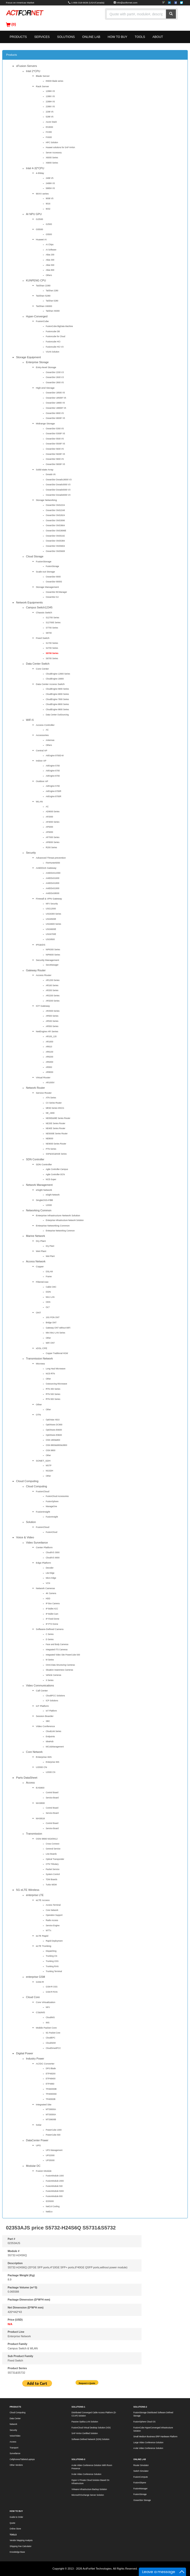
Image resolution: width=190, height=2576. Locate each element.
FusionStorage (43, 561)
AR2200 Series (53, 996)
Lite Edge (50, 1573)
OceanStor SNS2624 (55, 515)
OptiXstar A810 (53, 1420)
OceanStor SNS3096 (55, 520)
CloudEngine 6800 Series (57, 694)
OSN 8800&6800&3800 (56, 1445)
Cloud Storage (34, 556)
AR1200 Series (53, 980)
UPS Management (54, 2150)
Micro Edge (51, 1578)
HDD (48, 1599)
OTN (38, 1414)
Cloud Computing (27, 1481)
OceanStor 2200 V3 (55, 372)
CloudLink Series (53, 1731)
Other (48, 1338)
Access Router (43, 975)
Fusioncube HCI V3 (55, 347)
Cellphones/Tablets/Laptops (22, 2459)
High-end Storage (45, 387)
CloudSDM (51, 2043)
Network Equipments (29, 602)
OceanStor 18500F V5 (56, 398)
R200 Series (51, 847)
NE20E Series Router (55, 1123)
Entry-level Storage (46, 367)
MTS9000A (51, 2109)
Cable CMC (51, 1287)
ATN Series (51, 1098)
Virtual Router (43, 1077)
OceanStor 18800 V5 (55, 403)
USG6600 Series (53, 924)
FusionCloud (42, 1491)
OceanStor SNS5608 (55, 551)
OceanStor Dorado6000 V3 (58, 495)
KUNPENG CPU (36, 280)
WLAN (39, 801)
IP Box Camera (53, 1603)
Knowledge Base (17, 2552)
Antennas (50, 740)
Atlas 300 (50, 260)
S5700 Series (52, 653)
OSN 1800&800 (53, 1440)
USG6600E (51, 929)
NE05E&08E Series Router (58, 1118)
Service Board (52, 1798)
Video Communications (40, 1685)
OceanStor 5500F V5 (55, 444)
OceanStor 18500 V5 (55, 393)
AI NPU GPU (34, 214)
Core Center (42, 668)
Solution (31, 1521)
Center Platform (44, 1547)
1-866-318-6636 (79, 2)
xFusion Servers (26, 65)
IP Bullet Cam (52, 1614)
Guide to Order (16, 2517)
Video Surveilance (37, 1542)
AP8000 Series (52, 842)
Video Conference (45, 1726)
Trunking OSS (52, 1961)
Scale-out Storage (45, 571)
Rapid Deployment (54, 1941)
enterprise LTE (35, 1895)
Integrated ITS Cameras (57, 1650)
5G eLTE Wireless (27, 1889)
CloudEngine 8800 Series (57, 704)
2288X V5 (50, 107)
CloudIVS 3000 (53, 1552)
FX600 (49, 137)
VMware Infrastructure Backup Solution (89, 2489)
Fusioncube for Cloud (55, 336)
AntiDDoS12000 (53, 873)
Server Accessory (54, 153)
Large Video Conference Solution (148, 2442)
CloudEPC (50, 2038)
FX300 (49, 132)
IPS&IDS (40, 944)
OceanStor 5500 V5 (55, 439)
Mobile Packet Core (46, 2027)
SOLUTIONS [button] (66, 37)
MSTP (48, 1465)
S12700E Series (53, 623)
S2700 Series (52, 648)
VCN (48, 1583)
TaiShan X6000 (44, 306)
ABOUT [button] (157, 37)
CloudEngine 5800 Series (57, 689)
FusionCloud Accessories (57, 1496)
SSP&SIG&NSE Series (56, 1154)
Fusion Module (43, 2170)
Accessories (42, 735)
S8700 (49, 633)
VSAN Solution (52, 352)
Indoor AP (41, 760)
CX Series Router (54, 1103)
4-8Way (40, 173)
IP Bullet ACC (52, 1609)
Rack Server (42, 86)
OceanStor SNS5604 (55, 546)
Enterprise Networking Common (53, 1225)
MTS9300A (51, 2115)
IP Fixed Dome (52, 1619)
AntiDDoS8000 (52, 893)
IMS (47, 2023)
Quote (12, 2523)
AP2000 (49, 817)
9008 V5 (49, 198)
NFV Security (52, 904)
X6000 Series (52, 158)
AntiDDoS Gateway (46, 868)
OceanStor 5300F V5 (55, 434)
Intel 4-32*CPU (35, 168)
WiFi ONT (50, 1343)
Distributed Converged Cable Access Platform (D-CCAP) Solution (93, 2414)
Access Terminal (53, 1905)
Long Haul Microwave (55, 1369)
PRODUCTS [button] (18, 37)
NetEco (49, 2212)
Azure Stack (51, 122)
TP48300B (50, 2099)
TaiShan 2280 (43, 285)
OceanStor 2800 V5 (55, 382)
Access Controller (45, 725)
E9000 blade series (54, 81)
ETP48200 (50, 2074)
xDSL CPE (41, 1348)
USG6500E (51, 919)
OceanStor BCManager (56, 592)
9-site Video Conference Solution (86, 2474)
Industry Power (35, 2058)
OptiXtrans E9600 (54, 1435)
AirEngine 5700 (53, 766)
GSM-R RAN (51, 1992)
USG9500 (50, 939)
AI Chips (49, 245)
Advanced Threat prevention (51, 857)
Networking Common (38, 1210)
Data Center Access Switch (50, 684)
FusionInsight (43, 1511)
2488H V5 (50, 183)
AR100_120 (51, 1036)
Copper (40, 1266)
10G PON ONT (52, 1317)
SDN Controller (35, 1159)
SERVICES (41, 37)
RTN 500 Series (53, 1394)
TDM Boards (51, 1879)
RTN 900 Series (53, 1399)
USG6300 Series (53, 914)
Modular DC (33, 2165)
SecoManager (52, 965)
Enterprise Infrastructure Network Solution (58, 1215)
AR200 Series (52, 990)
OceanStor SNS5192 (55, 536)
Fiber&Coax (42, 1281)
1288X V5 (50, 96)
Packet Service (52, 1869)
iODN (48, 1292)
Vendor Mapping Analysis (21, 2540)
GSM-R (40, 1981)
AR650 (49, 1067)
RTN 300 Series (53, 1389)
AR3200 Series (53, 1001)
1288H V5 (50, 91)
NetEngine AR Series (47, 1031)
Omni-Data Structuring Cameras (60, 1665)
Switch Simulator (140, 2471)
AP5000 (49, 827)
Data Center (15, 2418)
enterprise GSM (35, 1976)
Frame (49, 1276)
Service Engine (53, 1926)
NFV (48, 2007)
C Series (50, 1634)
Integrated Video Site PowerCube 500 (63, 1655)
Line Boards (51, 1854)
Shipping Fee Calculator (20, 2546)
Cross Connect (52, 1844)
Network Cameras (45, 1588)
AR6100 (49, 1052)
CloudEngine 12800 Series (58, 674)
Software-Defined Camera (49, 1629)
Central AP (41, 750)
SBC (48, 1721)
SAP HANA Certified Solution (84, 2433)
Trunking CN (51, 1956)
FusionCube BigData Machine (59, 326)
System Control (53, 1874)
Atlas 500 (50, 265)
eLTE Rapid (42, 1935)
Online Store (15, 2529)
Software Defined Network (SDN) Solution (90, 2439)
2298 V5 (49, 112)
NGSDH (49, 1471)
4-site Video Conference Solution (148, 2448)
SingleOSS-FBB (44, 1200)
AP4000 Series (52, 822)
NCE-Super (51, 1179)
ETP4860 (50, 2084)
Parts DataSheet (26, 1777)
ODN (48, 1302)
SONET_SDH (43, 1460)
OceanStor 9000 (53, 577)
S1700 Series (52, 643)
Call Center (42, 1690)
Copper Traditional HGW (57, 1353)
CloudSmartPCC (53, 2048)
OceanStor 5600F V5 (55, 454)
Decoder (49, 1568)
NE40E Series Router (55, 1128)
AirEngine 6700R (53, 791)
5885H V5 (50, 188)
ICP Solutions (52, 1701)
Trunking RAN (52, 1966)
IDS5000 (50, 2201)
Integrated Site (43, 2104)
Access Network (36, 1261)
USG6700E (51, 934)
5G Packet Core (53, 2033)
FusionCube (42, 321)
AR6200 (49, 1057)
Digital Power (24, 2053)
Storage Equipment (28, 357)
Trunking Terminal (54, 1971)
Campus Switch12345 (39, 607)
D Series (50, 1639)
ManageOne (51, 1506)
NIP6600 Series (53, 955)
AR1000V (50, 1083)
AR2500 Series (53, 1011)
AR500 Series (52, 1016)
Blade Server (43, 76)
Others (49, 275)
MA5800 (40, 1803)
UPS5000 (50, 2160)
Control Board (52, 1792)
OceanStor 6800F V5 (55, 418)
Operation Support (54, 1915)
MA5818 (40, 1818)
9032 (48, 209)
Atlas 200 (50, 255)
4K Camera (51, 1593)
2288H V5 (50, 102)
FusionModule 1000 (55, 2176)
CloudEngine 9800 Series (57, 709)
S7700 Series (52, 628)
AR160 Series (52, 985)
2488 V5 (49, 178)
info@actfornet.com (127, 2)
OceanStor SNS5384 (55, 541)
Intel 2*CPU (33, 71)
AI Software (51, 250)
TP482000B (51, 2089)
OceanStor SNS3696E (56, 531)
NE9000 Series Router (56, 1144)
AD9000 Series (53, 812)
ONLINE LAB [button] (91, 37)
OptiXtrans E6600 (54, 1430)
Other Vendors (16, 2465)
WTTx (48, 1930)
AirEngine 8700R (53, 796)
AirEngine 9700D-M (55, 756)
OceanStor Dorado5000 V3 (58, 490)
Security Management (47, 960)
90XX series (42, 193)
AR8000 (49, 1072)
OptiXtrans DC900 (54, 1425)
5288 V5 (49, 117)
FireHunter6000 (53, 863)
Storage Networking (46, 500)
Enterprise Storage (37, 362)
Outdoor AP (42, 781)
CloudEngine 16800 (55, 679)
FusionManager (140, 2489)
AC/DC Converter (45, 2063)
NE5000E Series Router (57, 1134)
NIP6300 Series (53, 950)
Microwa (40, 1363)
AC (47, 730)
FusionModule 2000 (55, 2181)
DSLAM (49, 1272)
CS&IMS (40, 2012)
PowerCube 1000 (54, 2130)
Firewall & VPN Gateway (49, 898)
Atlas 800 (50, 270)
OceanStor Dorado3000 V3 (58, 485)
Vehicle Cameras (53, 1675)
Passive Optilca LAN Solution (84, 2422)
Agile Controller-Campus (57, 1169)
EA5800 (40, 1787)
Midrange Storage (45, 423)
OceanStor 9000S (54, 582)
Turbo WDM (51, 1885)
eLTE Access (42, 1900)
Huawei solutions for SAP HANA (60, 147)
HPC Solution (52, 142)
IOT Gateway (43, 1005)
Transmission (34, 1833)
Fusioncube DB (53, 331)
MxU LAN (50, 1297)
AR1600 (49, 1042)
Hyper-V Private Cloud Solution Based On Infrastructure (90, 2482)
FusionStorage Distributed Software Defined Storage (153, 2414)
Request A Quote (87, 2383)
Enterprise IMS (44, 1757)
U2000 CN (41, 1767)
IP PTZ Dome (52, 1624)
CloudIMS (50, 2017)
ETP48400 (50, 2079)
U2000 (49, 1205)
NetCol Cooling (53, 2206)
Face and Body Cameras (57, 1644)
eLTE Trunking (43, 1946)
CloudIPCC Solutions (55, 1696)
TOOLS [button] (140, 37)
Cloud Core (33, 1997)
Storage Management (47, 587)
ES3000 (49, 127)
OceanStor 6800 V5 (55, 413)
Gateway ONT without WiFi (58, 1328)
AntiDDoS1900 (52, 888)
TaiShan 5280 (43, 295)
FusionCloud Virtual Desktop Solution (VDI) (91, 2428)
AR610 (49, 1047)
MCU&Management (55, 1747)
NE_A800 (50, 1113)
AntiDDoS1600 (52, 878)
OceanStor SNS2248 (55, 510)
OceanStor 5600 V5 (55, 449)
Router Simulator (141, 2465)
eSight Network (44, 1190)
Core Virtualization (45, 2002)
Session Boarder (44, 1716)
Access (30, 1782)
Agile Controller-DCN (55, 1174)
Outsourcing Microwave (56, 1384)
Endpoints (50, 1736)
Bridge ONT (51, 1323)
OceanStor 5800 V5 (55, 459)
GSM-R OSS (51, 1987)
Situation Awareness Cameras (59, 1670)
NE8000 (49, 1139)
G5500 (39, 229)
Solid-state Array (44, 469)
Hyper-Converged (37, 316)
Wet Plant (41, 1251)
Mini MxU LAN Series (55, 1333)
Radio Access (52, 1920)
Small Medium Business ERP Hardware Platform (155, 2437)
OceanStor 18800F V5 (56, 408)
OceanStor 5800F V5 (55, 464)
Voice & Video (25, 1537)
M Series (50, 1660)
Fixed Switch (42, 638)
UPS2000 (50, 2155)
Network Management (39, 1184)
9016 (48, 204)
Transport (14, 2448)
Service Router (44, 1092)
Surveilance (15, 2453)
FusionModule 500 (54, 2186)
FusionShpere (139, 2483)
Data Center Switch (37, 663)
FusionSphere (52, 1501)
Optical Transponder (55, 1859)
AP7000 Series (52, 837)
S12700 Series (52, 618)
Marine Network (35, 1235)
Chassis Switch (44, 612)
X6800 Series (52, 163)
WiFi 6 (30, 719)
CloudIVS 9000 (53, 1558)
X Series (49, 1680)
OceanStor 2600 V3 (55, 377)
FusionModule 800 (54, 2196)
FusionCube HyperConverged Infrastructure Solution (153, 2429)
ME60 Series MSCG (55, 1108)
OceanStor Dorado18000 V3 (58, 480)
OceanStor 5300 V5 (55, 429)
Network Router (35, 1087)
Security (31, 852)
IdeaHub (49, 1741)
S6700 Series (52, 658)
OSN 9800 (50, 1450)
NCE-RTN (50, 1374)
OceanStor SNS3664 (55, 525)
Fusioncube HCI (53, 342)
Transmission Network (39, 1358)
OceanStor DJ (52, 597)
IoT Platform (42, 1706)
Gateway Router (36, 970)
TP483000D (51, 2094)
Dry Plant (41, 1241)
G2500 (39, 219)
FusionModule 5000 (55, 2191)
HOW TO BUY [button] (117, 37)
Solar (38, 2124)
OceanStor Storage (142, 2500)
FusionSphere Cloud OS (144, 2422)
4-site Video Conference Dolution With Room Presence (91, 2467)
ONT (38, 1312)
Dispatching (51, 1951)
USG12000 (51, 909)
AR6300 (49, 1062)
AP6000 (49, 832)
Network (13, 2424)
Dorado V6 (50, 474)
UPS (38, 2145)
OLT (47, 1307)
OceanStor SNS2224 (55, 505)
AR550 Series (52, 1026)
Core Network (34, 1751)
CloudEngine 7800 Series (57, 699)
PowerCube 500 (53, 2135)
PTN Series (51, 1149)
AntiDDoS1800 (52, 883)
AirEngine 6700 (53, 771)
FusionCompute (140, 2477)
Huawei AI (41, 239)
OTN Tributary (52, 1864)
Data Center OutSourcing (57, 715)
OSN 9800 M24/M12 (47, 1838)
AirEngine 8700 (53, 776)
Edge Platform (43, 1562)
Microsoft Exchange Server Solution (87, 2495)
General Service (53, 1849)
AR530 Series (52, 1021)
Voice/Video (15, 2436)
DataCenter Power (37, 2140)
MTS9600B (51, 2119)
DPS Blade (51, 2068)
